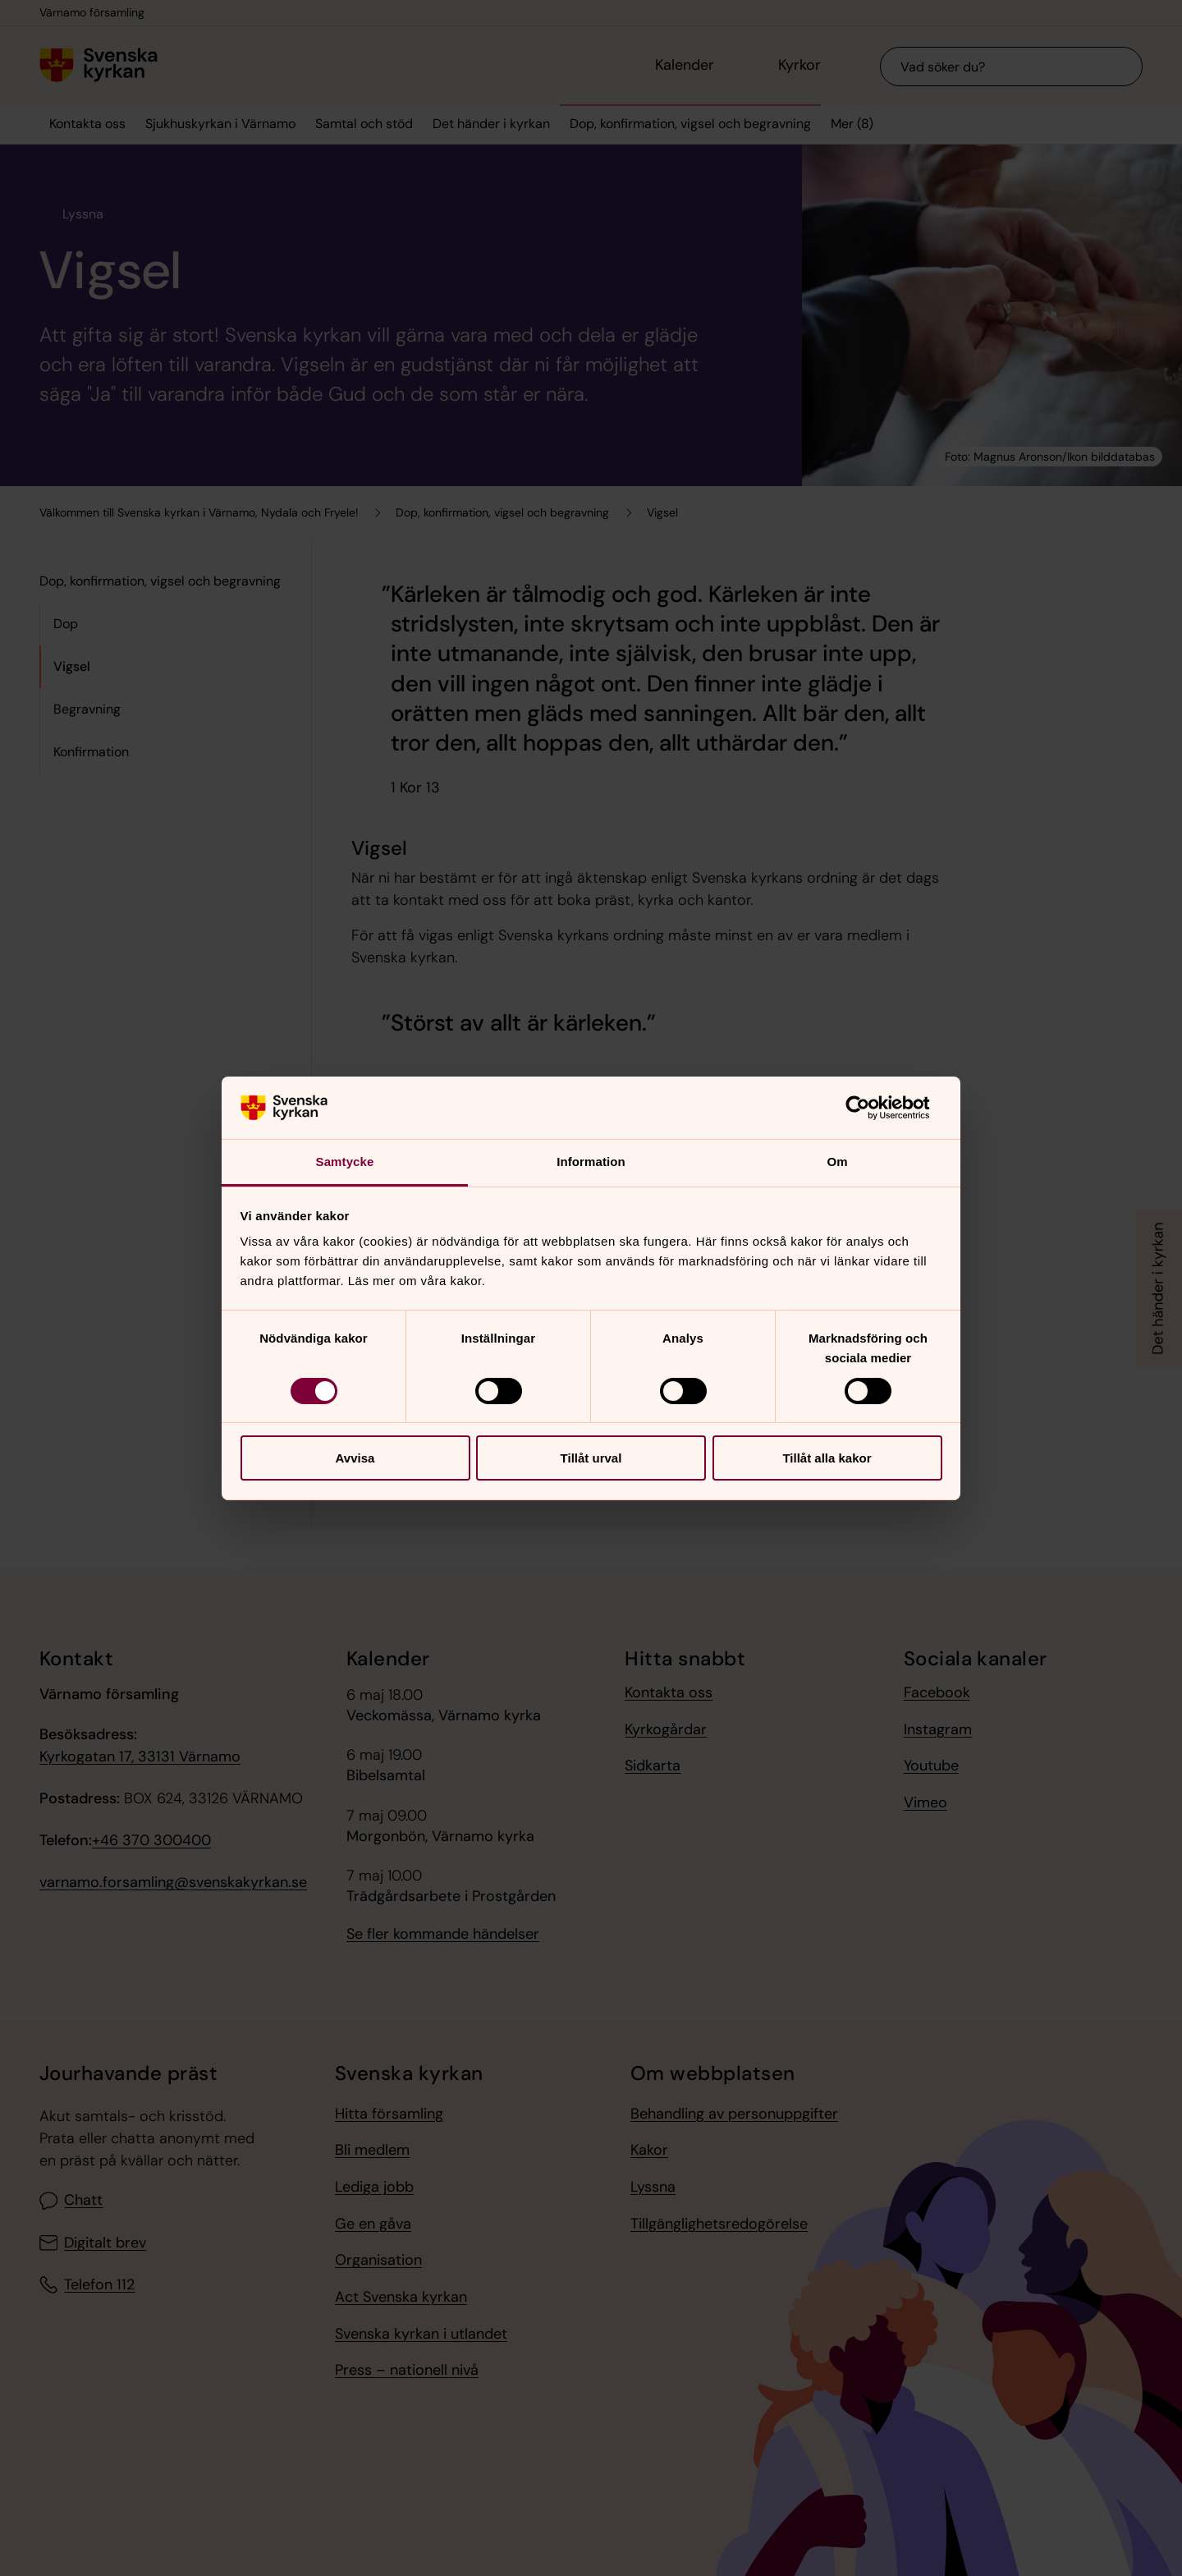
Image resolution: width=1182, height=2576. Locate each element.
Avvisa (355, 1458)
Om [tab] (837, 1162)
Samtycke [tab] (345, 1162)
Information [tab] (591, 1162)
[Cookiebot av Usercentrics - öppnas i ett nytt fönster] (870, 1107)
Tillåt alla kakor (826, 1458)
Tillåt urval (591, 1458)
